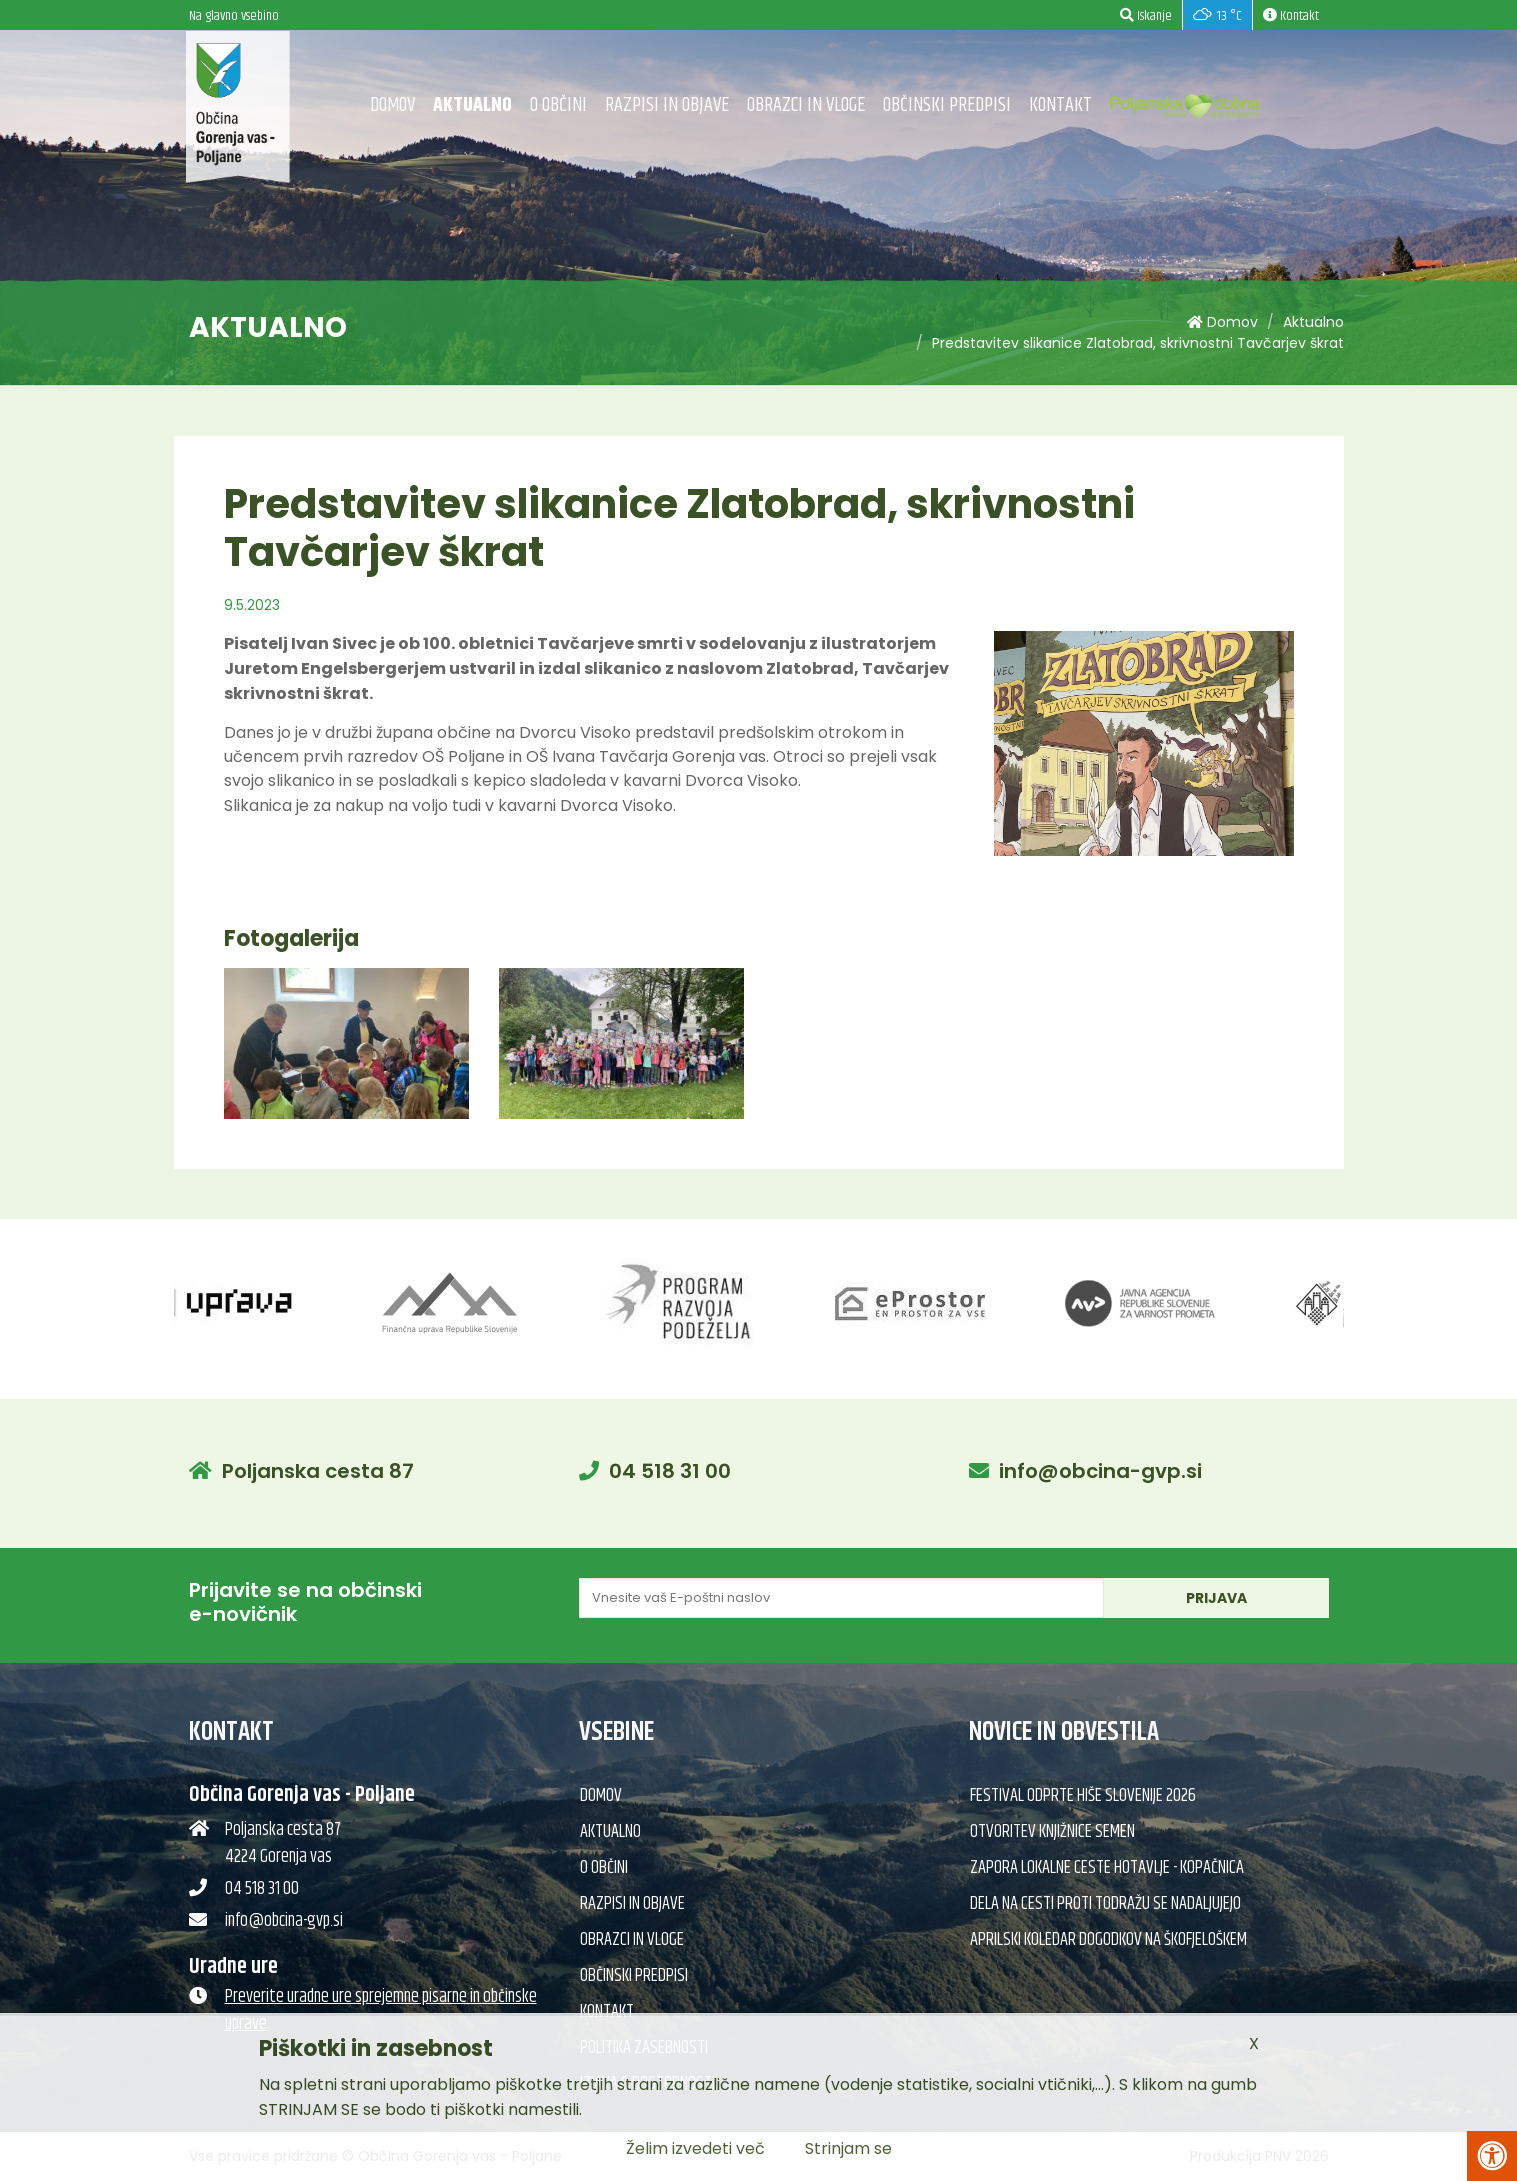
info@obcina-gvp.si (1100, 1471)
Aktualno (472, 105)
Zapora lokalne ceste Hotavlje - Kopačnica (1107, 1868)
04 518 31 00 (670, 1471)
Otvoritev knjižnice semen (1052, 1832)
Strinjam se (848, 2148)
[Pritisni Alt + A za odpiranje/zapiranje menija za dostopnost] (1492, 2156)
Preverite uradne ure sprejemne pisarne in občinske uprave (381, 2010)
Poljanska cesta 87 (318, 1471)
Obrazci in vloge (806, 105)
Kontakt (1060, 105)
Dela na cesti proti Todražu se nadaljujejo (1105, 1904)
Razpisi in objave (667, 105)
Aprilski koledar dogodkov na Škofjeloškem (1108, 1940)
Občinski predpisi (947, 105)
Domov (392, 105)
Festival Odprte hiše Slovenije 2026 (1083, 1796)
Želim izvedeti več (695, 2148)
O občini (558, 105)
